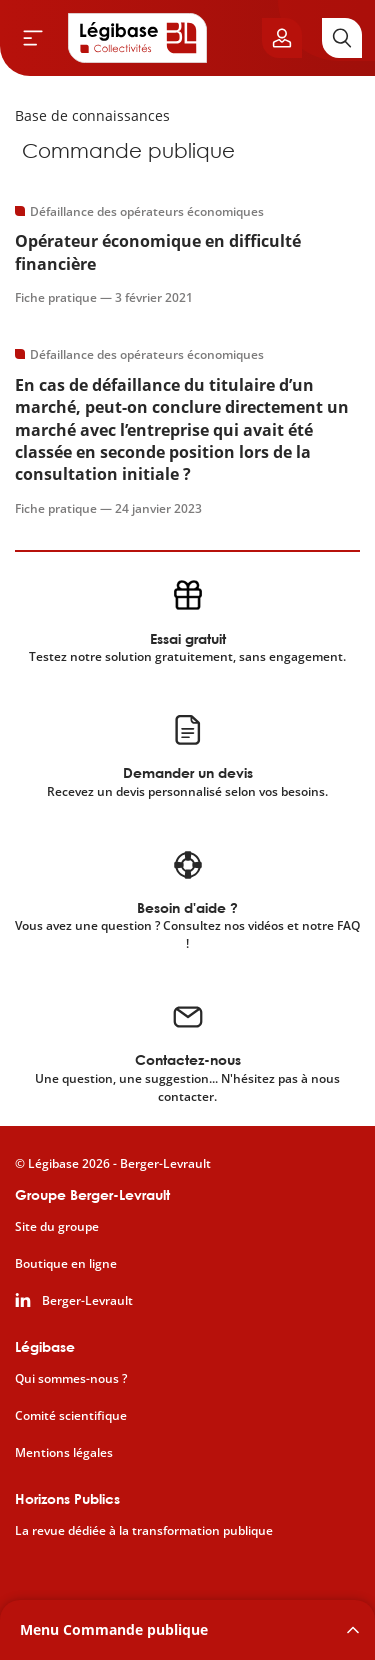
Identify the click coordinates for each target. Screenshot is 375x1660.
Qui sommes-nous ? (71, 1379)
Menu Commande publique (114, 1629)
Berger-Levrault (87, 1301)
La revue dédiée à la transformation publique (144, 1531)
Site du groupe (57, 1227)
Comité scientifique (71, 1416)
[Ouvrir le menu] (33, 38)
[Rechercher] (342, 38)
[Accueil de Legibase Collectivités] (138, 38)
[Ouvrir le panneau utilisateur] (282, 38)
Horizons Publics (67, 1498)
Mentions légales (64, 1453)
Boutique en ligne (66, 1264)
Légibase (45, 1346)
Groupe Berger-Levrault (92, 1194)
